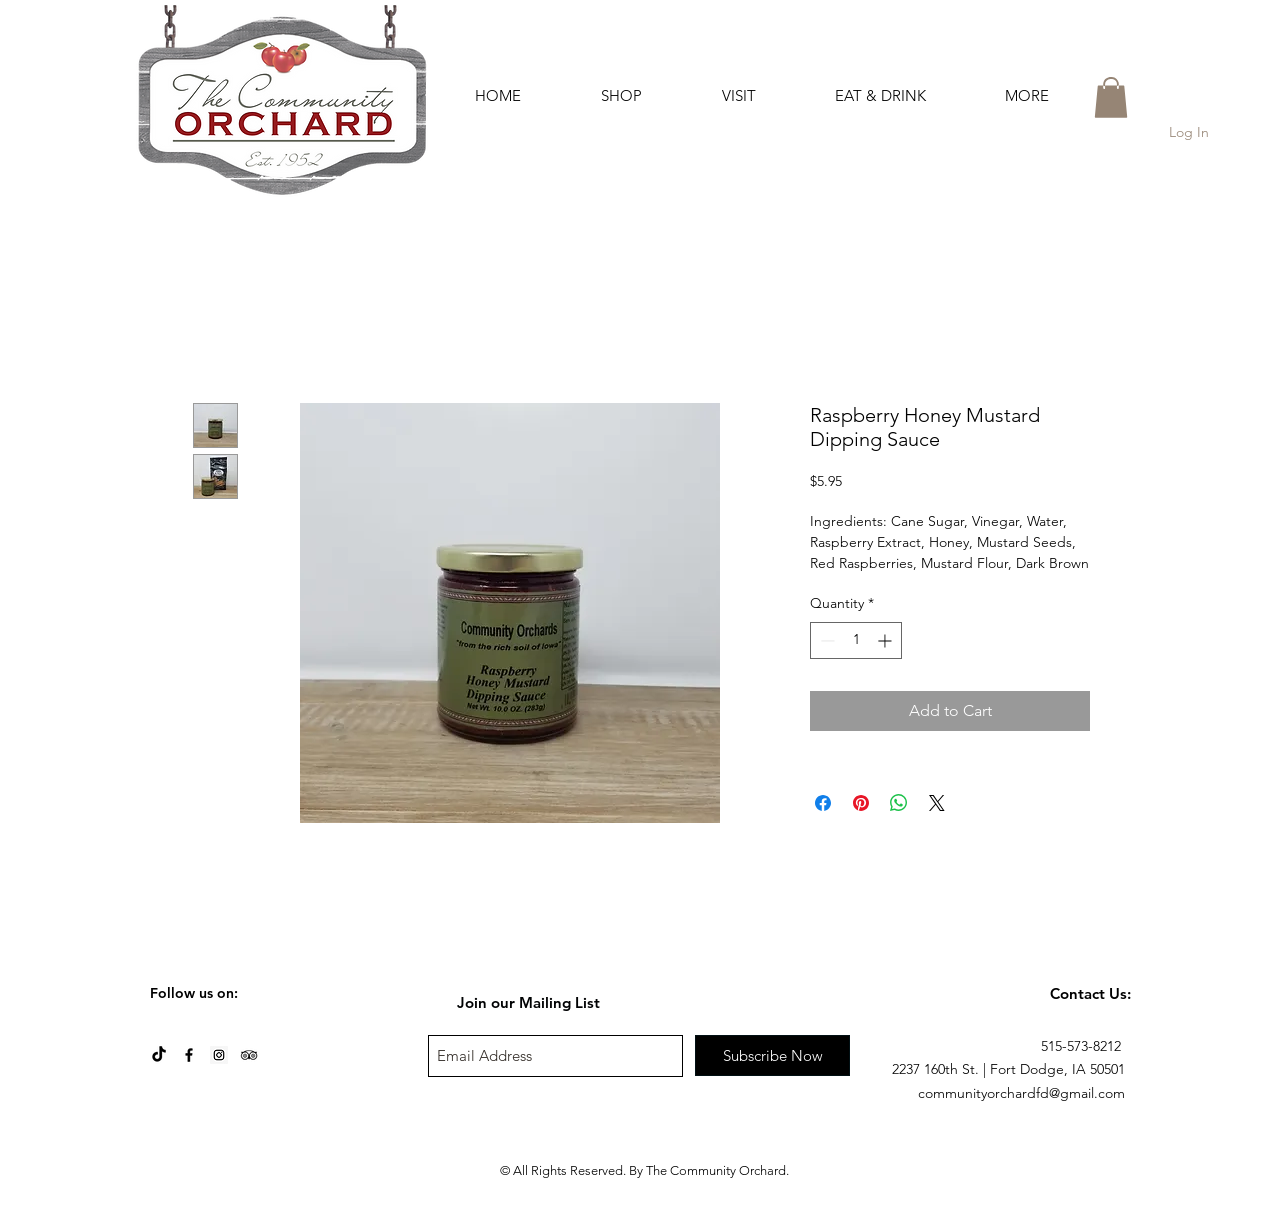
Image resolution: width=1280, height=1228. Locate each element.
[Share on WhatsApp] (899, 803)
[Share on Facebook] (823, 803)
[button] (621, 95)
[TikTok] (159, 1055)
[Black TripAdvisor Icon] (249, 1055)
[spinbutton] (856, 640)
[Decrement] (825, 640)
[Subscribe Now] (772, 1055)
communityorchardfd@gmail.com (1021, 1093)
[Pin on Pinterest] (861, 803)
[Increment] (886, 640)
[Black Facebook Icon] (189, 1055)
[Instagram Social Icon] (219, 1055)
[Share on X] (937, 803)
